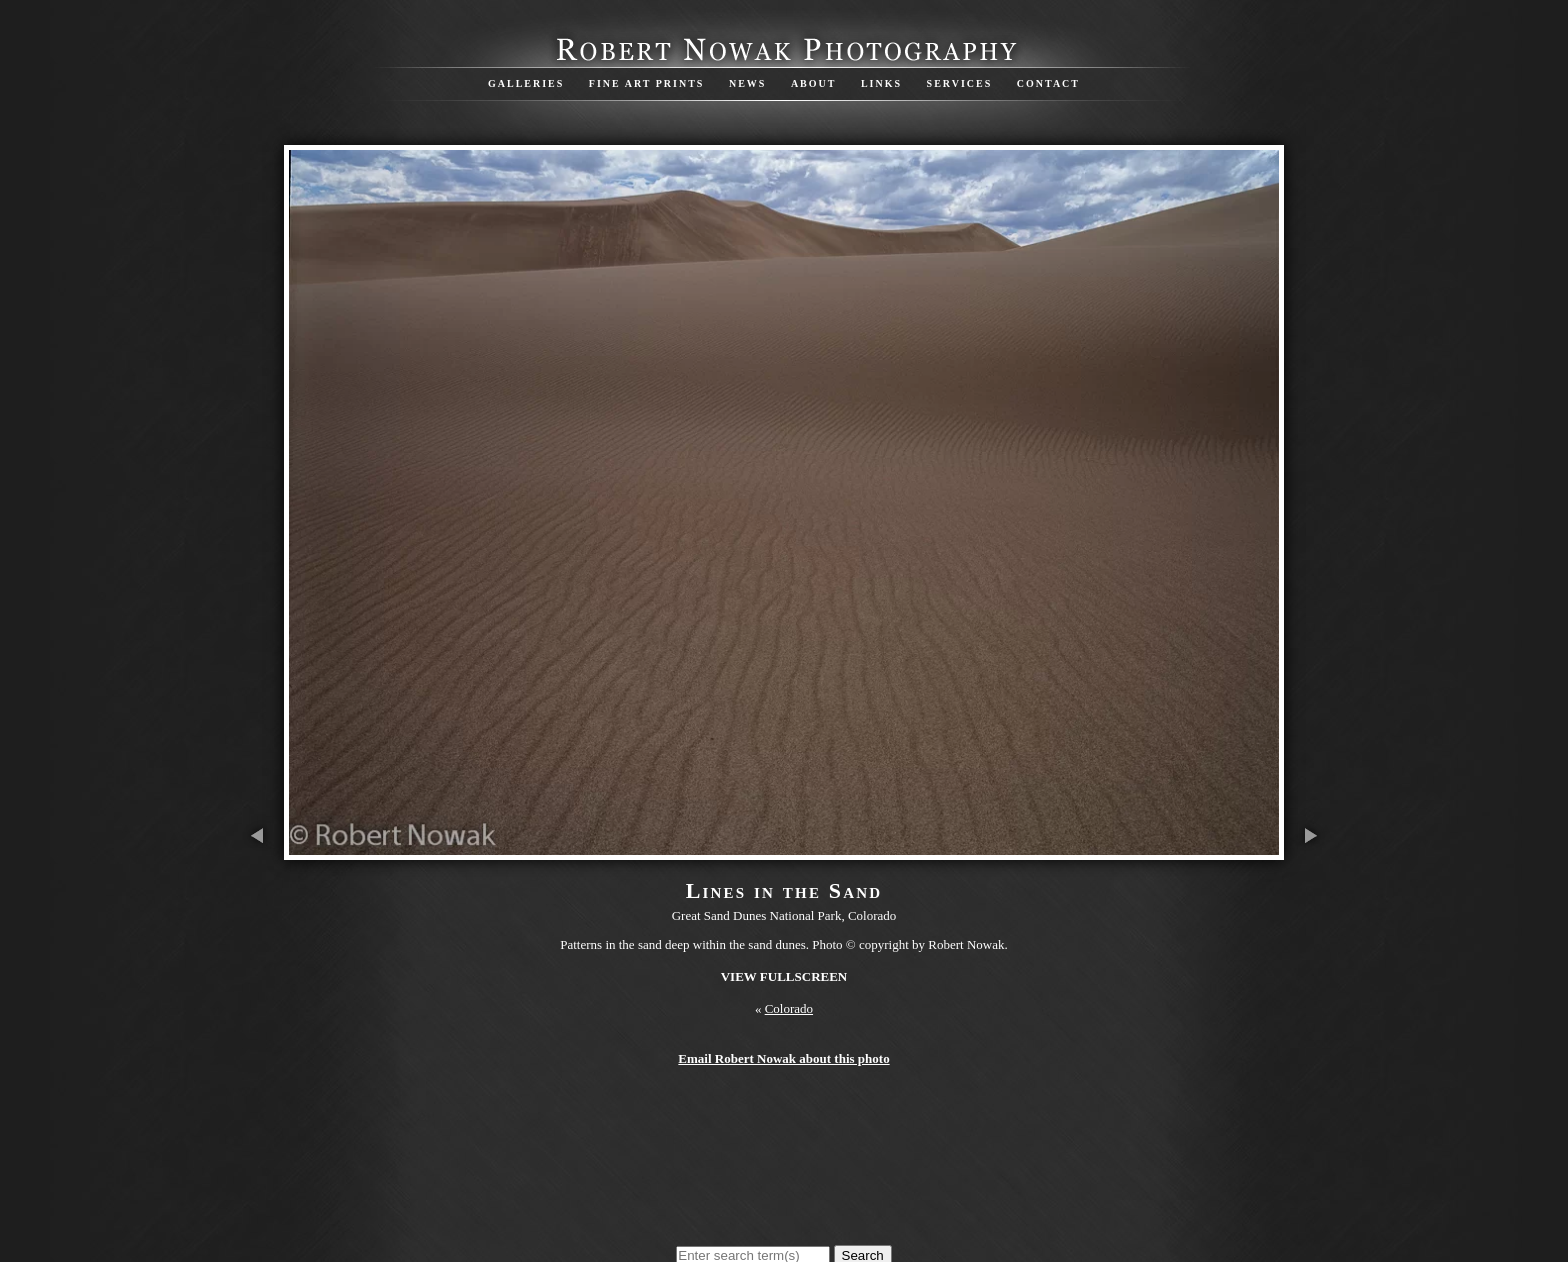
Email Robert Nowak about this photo (783, 1058)
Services (960, 83)
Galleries (526, 83)
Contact (1048, 83)
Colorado (789, 1008)
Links (881, 83)
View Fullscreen (784, 976)
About (814, 83)
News (747, 83)
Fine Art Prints (647, 83)
